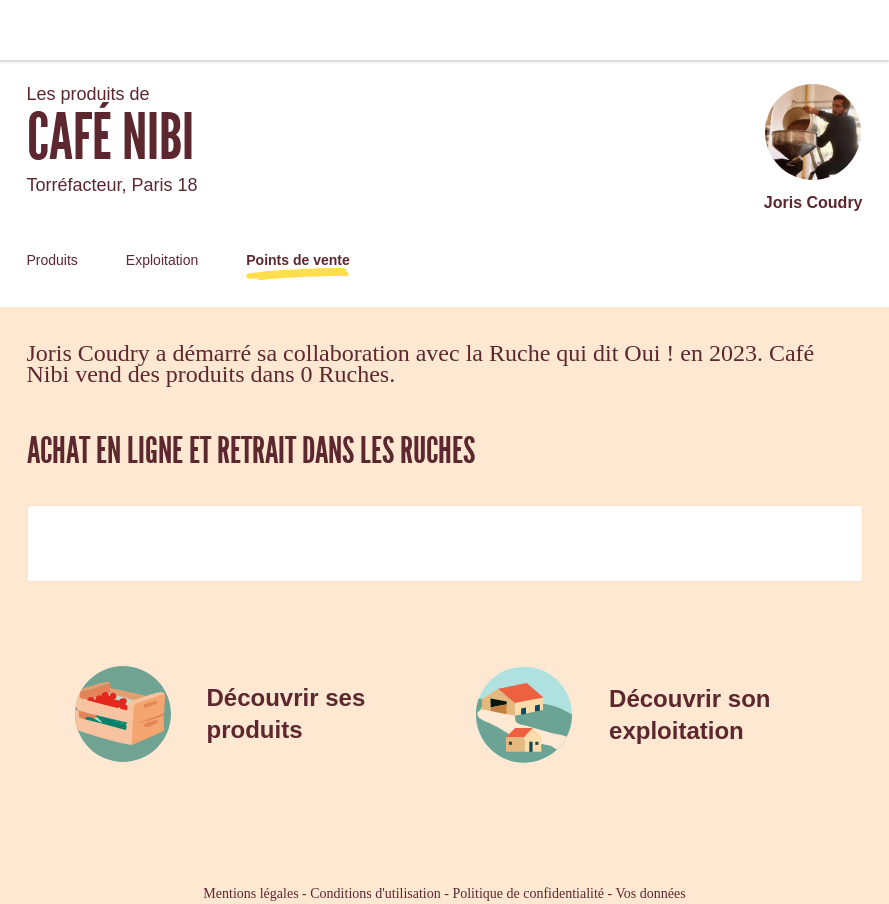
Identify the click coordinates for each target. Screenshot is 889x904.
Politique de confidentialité (528, 893)
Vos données (651, 893)
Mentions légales (250, 893)
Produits (52, 260)
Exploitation (162, 260)
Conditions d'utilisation (375, 893)
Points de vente (297, 260)
